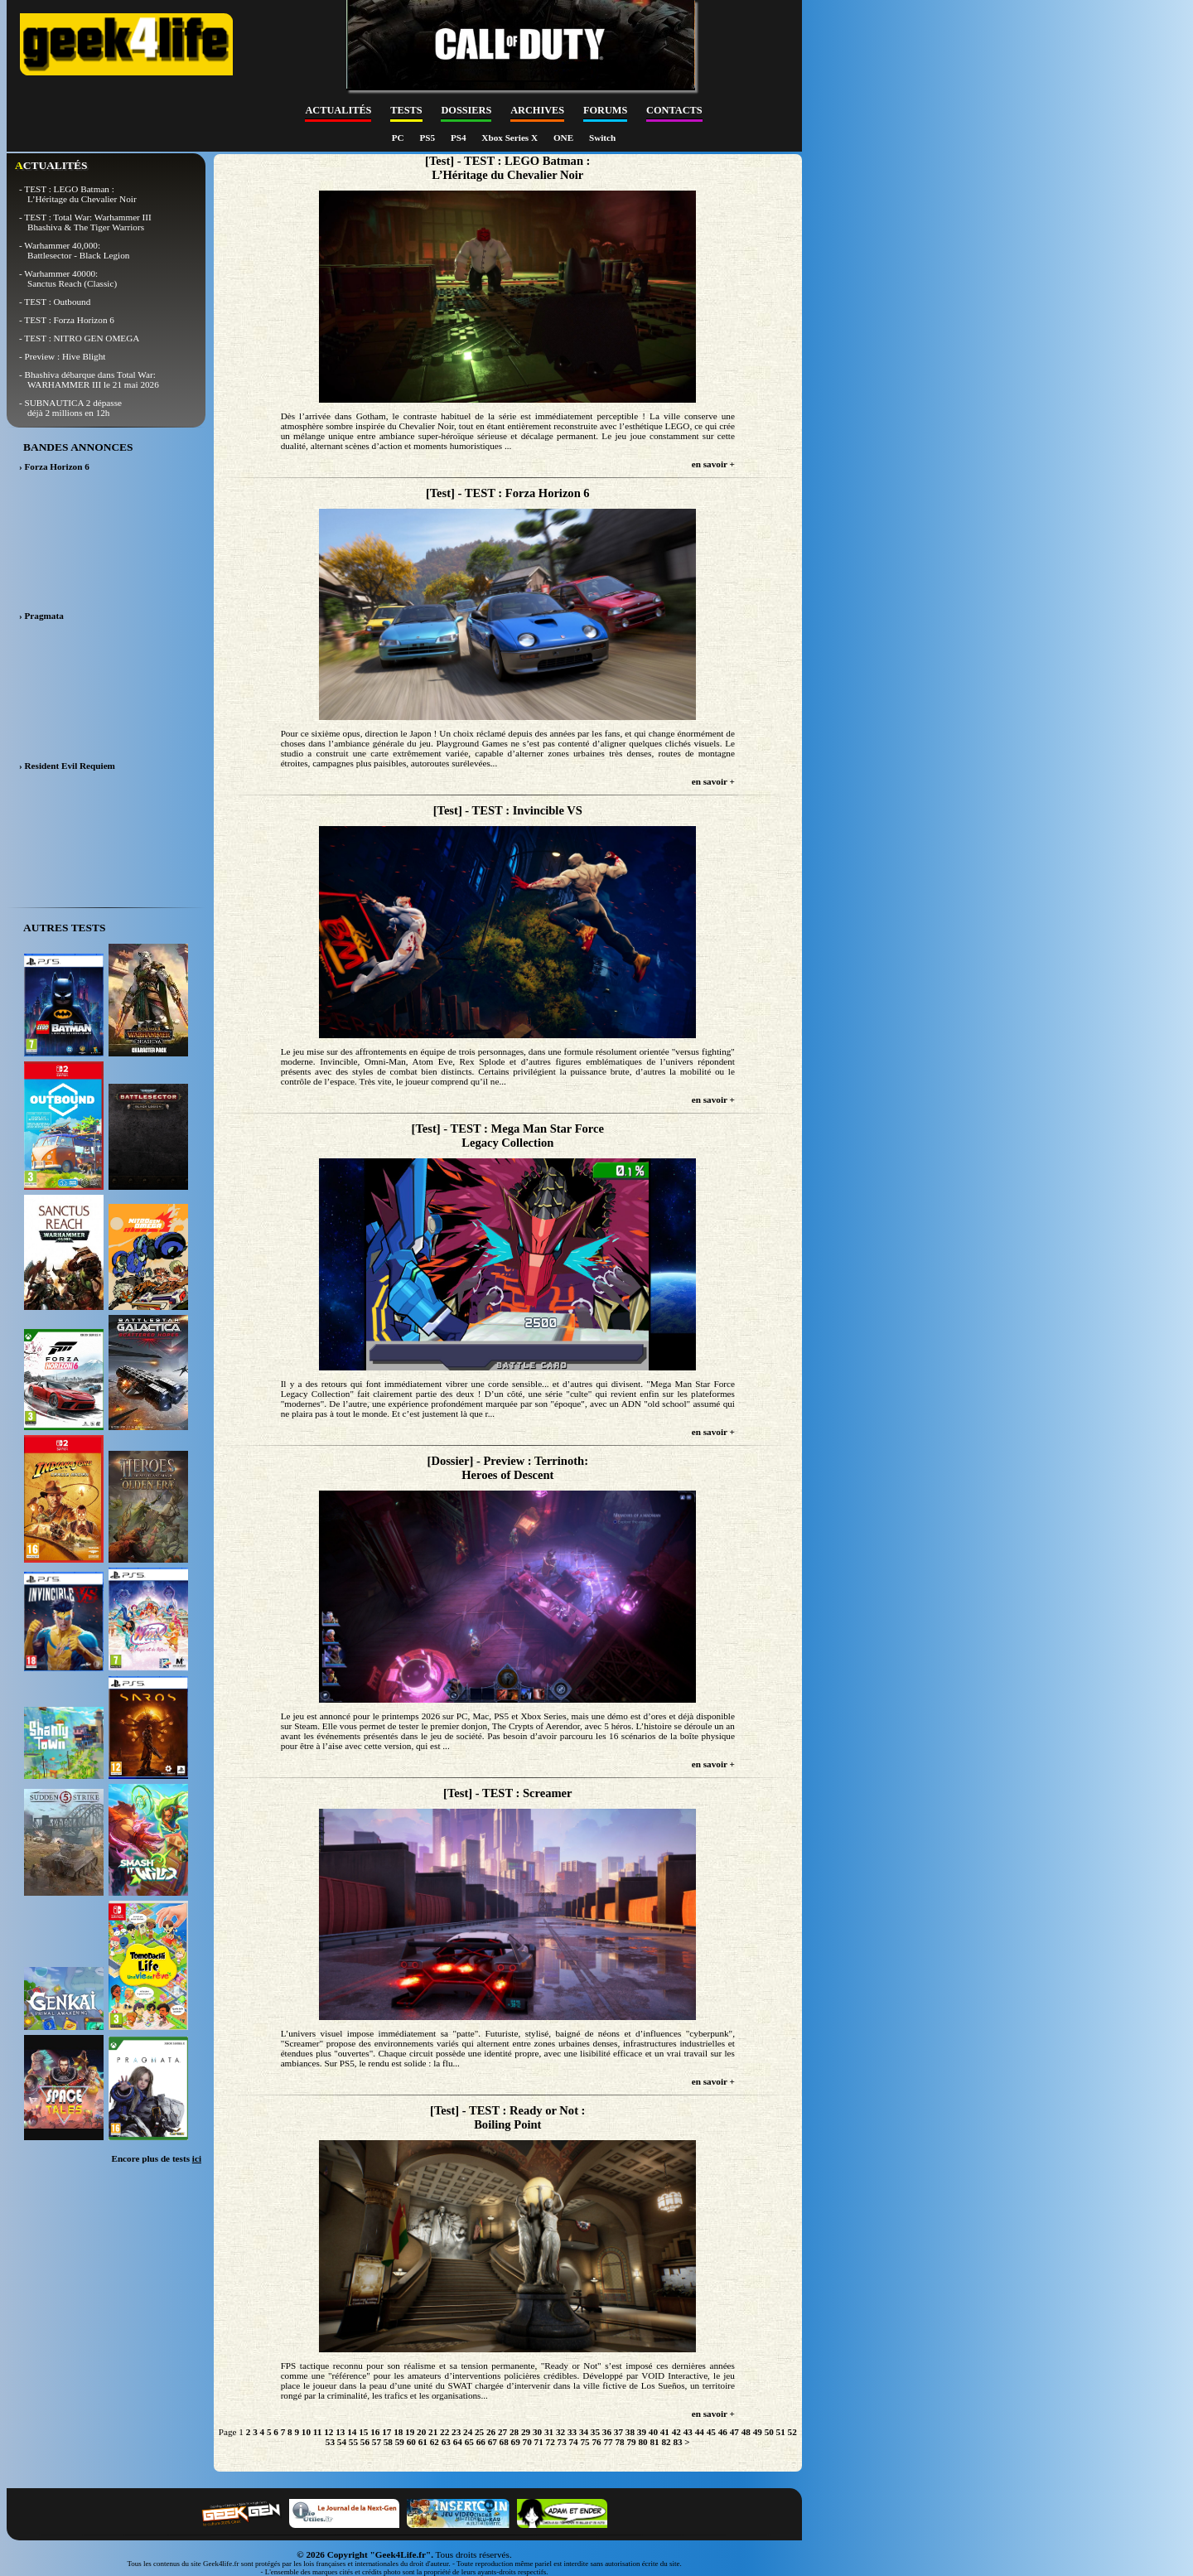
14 (351, 2432)
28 (514, 2432)
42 (676, 2432)
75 (585, 2442)
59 (399, 2442)
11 (317, 2432)
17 (386, 2432)
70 (527, 2442)
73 (562, 2442)
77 (607, 2442)
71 (538, 2442)
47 (734, 2432)
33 (572, 2432)
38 (630, 2432)
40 (653, 2432)
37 (618, 2432)
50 (769, 2432)
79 (630, 2442)
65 (469, 2442)
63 (446, 2442)
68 (504, 2442)
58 (388, 2442)
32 (560, 2432)
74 (573, 2442)
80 (642, 2442)
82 (665, 2442)
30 (537, 2432)
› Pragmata (41, 616)
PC (399, 138)
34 (583, 2432)
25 (479, 2432)
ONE (564, 138)
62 (434, 2442)
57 (376, 2442)
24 (467, 2432)
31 (548, 2432)
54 (341, 2442)
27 (502, 2432)
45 (711, 2432)
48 (746, 2432)
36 (606, 2432)
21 (432, 2432)
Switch (602, 138)
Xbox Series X (510, 138)
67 (492, 2442)
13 (340, 2432)
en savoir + (713, 464)
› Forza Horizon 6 (54, 466)
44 (699, 2432)
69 (515, 2442)
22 (444, 2432)
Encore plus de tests (156, 2158)
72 (550, 2442)
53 (330, 2442)
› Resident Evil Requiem (67, 766)
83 (677, 2442)
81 (654, 2442)
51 (780, 2432)
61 (422, 2442)
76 (596, 2442)
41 (664, 2432)
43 (688, 2432)
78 (619, 2442)
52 (792, 2432)
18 (398, 2432)
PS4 (459, 138)
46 (722, 2432)
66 (480, 2442)
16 (374, 2432)
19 (409, 2432)
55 (353, 2442)
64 (457, 2442)
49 (757, 2432)
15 (363, 2432)
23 (456, 2432)
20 (421, 2432)
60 (411, 2442)
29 (525, 2432)
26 (490, 2432)
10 (306, 2432)
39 (641, 2432)
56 (364, 2442)
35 (595, 2432)
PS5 (428, 138)
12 (328, 2432)
